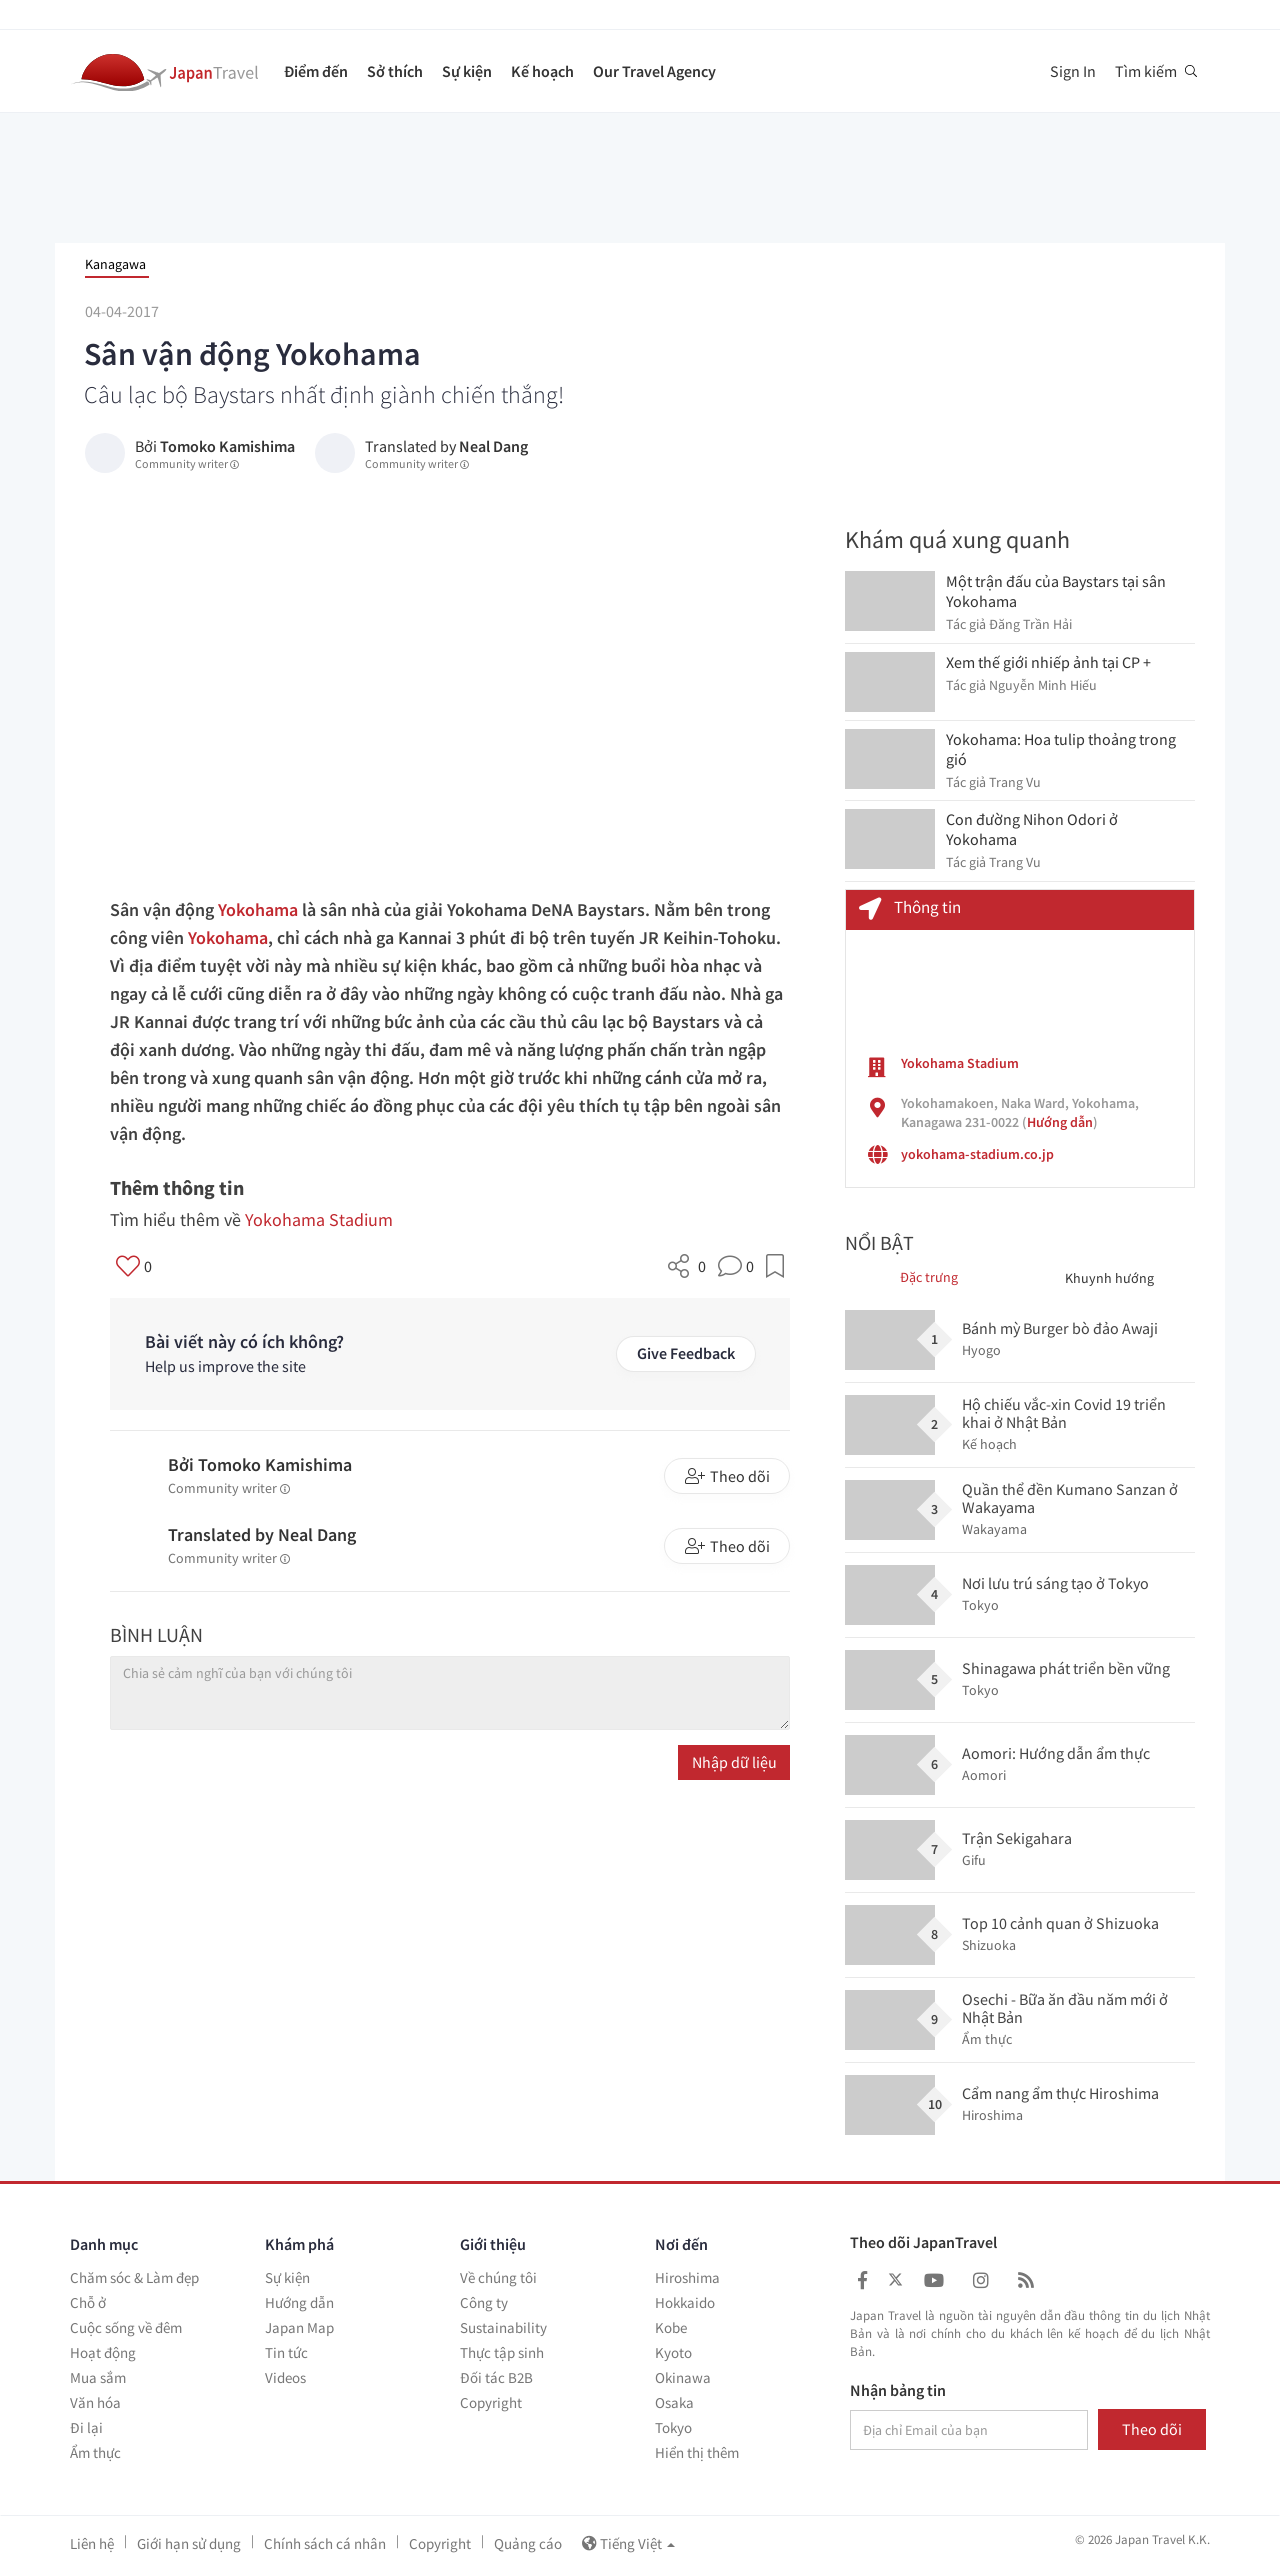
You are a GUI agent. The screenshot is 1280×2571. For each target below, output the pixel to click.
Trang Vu (1015, 782)
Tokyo (673, 2427)
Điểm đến (316, 71)
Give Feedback (686, 1353)
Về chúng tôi (498, 2277)
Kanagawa (115, 264)
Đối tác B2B (496, 2377)
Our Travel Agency (654, 71)
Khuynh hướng (1109, 1278)
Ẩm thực (95, 2452)
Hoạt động (103, 2352)
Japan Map (299, 2327)
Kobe (671, 2327)
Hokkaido (685, 2302)
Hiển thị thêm (697, 2452)
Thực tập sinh (502, 2352)
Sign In (1073, 71)
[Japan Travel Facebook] (862, 2280)
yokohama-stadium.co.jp (977, 1154)
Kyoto (673, 2352)
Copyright (491, 2402)
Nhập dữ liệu (734, 1762)
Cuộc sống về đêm (126, 2327)
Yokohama (258, 909)
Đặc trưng (929, 1277)
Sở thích (395, 71)
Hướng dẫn (1060, 1122)
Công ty (484, 2302)
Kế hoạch (542, 71)
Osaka (674, 2402)
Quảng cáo (528, 2543)
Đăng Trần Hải (1030, 624)
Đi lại (86, 2427)
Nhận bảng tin (898, 2391)
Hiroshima (687, 2277)
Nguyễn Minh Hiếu (1043, 685)
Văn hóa (95, 2402)
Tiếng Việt (628, 2543)
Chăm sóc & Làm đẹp (134, 2277)
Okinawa (683, 2377)
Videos (285, 2377)
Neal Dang (493, 446)
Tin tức (286, 2352)
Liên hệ (92, 2543)
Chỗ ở (88, 2302)
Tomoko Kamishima (227, 446)
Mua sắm (98, 2377)
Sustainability (503, 2327)
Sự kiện (467, 71)
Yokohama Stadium (319, 1219)
